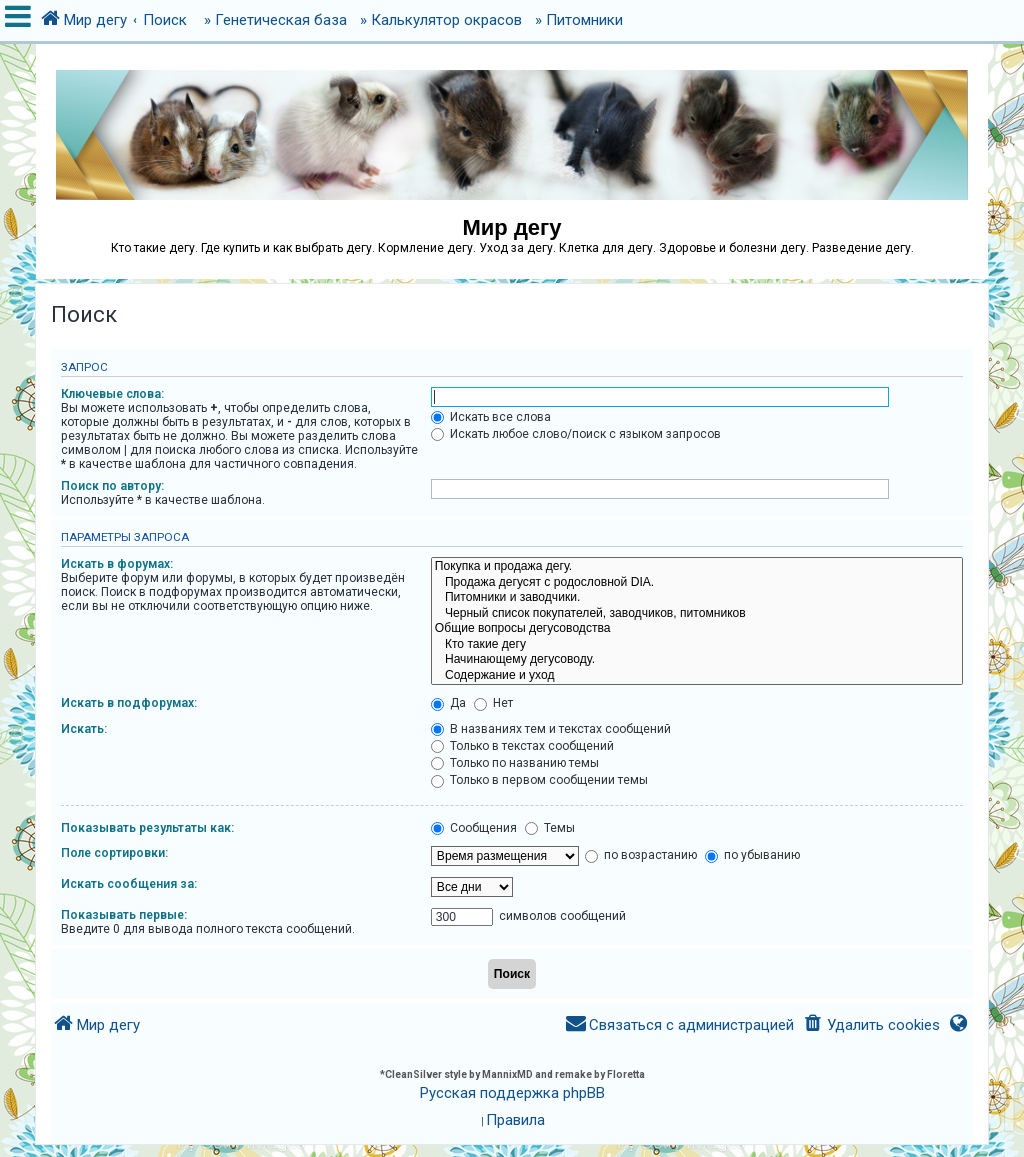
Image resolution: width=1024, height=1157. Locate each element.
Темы (550, 828)
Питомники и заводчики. (697, 598)
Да (448, 703)
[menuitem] (870, 1025)
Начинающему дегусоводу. (697, 660)
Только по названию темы (515, 763)
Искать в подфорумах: (129, 703)
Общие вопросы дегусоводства (697, 629)
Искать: (84, 729)
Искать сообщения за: (129, 884)
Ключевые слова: (112, 394)
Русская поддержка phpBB (512, 1093)
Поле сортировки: (114, 853)
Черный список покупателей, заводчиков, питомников (697, 614)
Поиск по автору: (112, 486)
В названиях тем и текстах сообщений (551, 729)
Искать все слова (491, 417)
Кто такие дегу (697, 645)
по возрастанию (641, 855)
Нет (493, 703)
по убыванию (752, 855)
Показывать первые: (124, 915)
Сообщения (474, 828)
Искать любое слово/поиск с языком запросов (576, 434)
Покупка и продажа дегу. (697, 567)
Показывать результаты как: (147, 828)
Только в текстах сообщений (522, 746)
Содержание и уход (697, 676)
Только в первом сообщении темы (539, 780)
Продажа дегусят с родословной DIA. (697, 583)
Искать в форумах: (117, 564)
